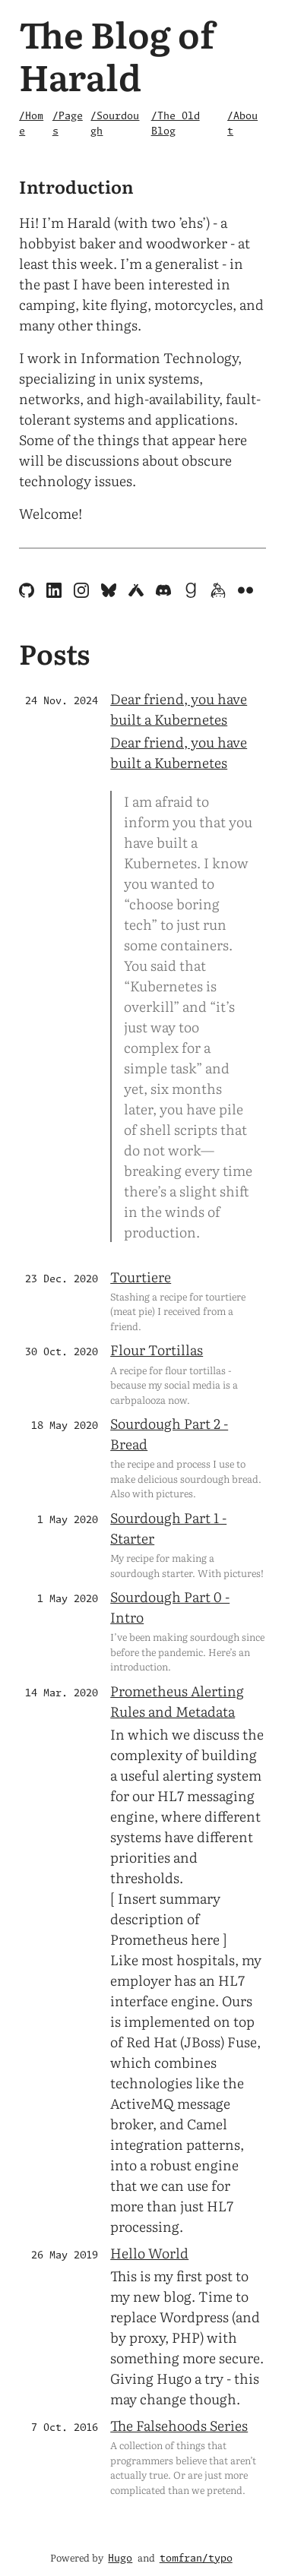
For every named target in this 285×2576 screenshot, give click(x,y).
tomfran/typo (196, 2559)
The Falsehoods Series (179, 2425)
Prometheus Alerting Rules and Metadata (177, 1700)
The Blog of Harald (116, 54)
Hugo (120, 2559)
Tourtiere (140, 1276)
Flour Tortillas (156, 1349)
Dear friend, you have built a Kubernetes (178, 708)
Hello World (149, 2253)
